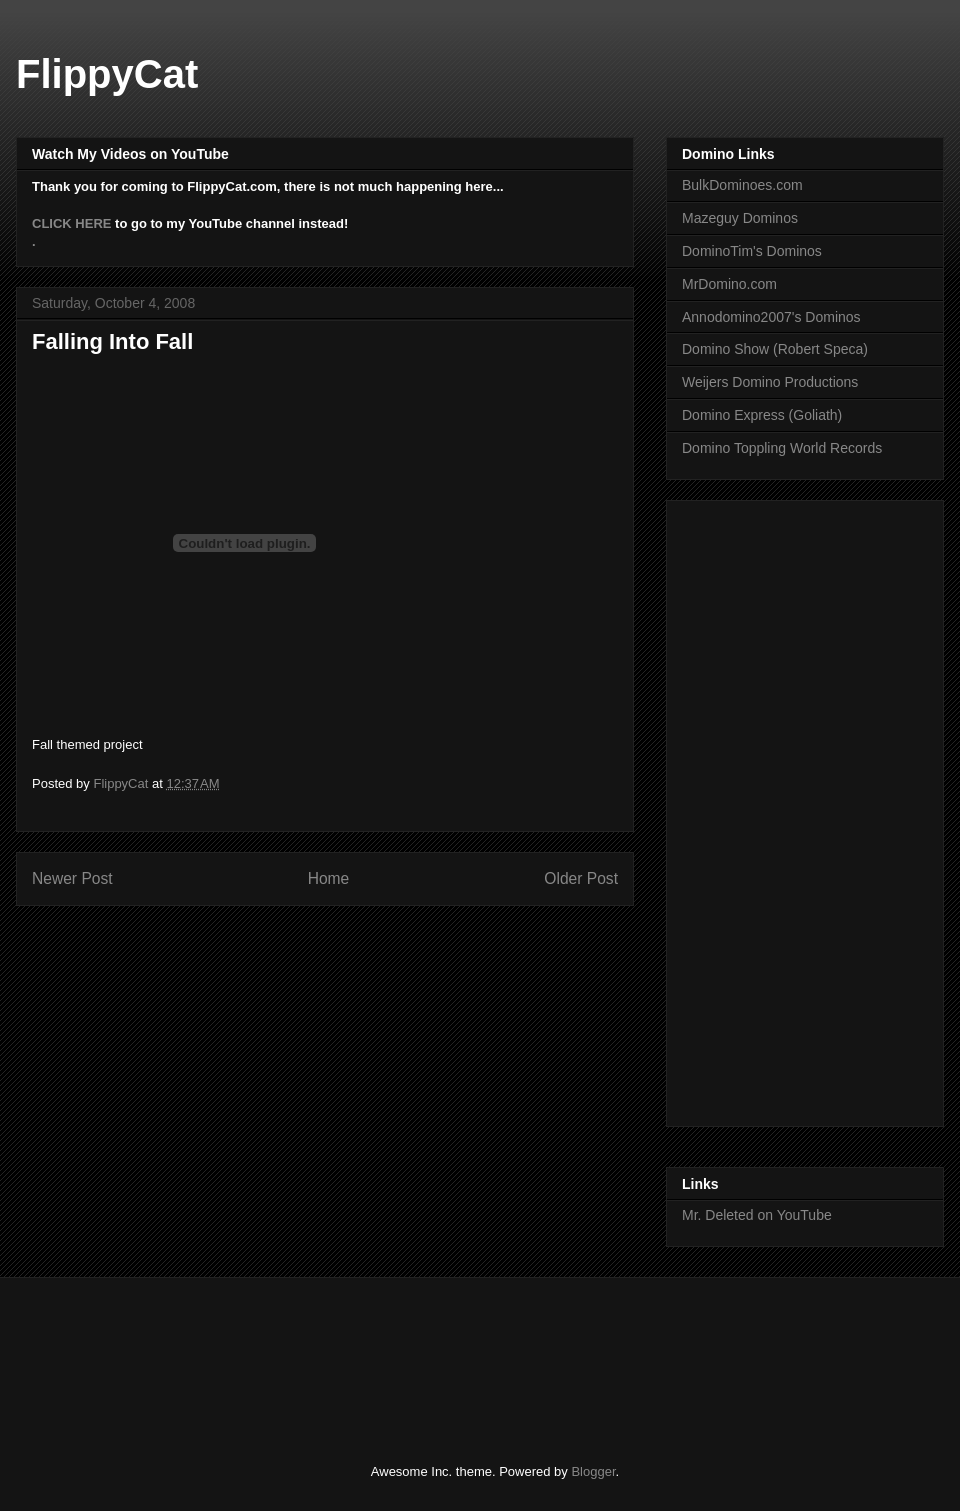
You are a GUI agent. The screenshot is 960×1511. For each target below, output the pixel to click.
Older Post (581, 878)
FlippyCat (107, 74)
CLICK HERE (71, 223)
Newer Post (72, 878)
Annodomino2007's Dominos (771, 317)
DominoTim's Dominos (752, 251)
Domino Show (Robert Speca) (775, 349)
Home (329, 878)
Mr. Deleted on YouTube (757, 1215)
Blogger (593, 1471)
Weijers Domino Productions (770, 382)
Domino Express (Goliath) (762, 415)
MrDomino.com (729, 284)
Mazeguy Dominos (740, 218)
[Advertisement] (394, 1353)
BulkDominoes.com (742, 185)
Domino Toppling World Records (782, 448)
